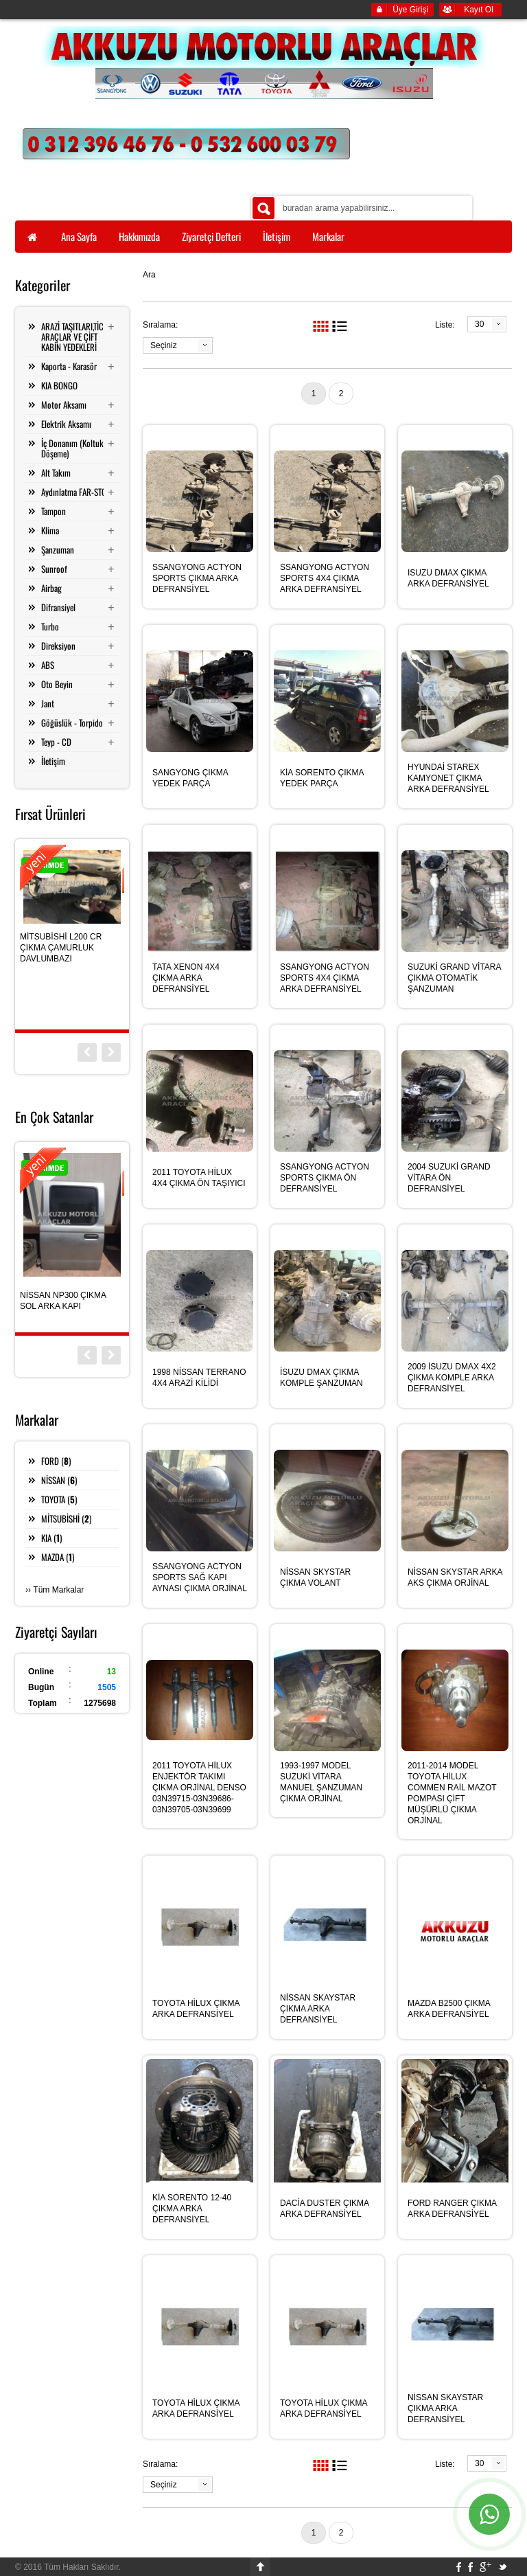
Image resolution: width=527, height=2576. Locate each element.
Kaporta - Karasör (69, 366)
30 (479, 324)
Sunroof (54, 568)
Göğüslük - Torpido (72, 722)
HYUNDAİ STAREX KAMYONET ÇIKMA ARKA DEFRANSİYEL (448, 778)
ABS (47, 665)
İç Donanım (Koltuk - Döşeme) (74, 448)
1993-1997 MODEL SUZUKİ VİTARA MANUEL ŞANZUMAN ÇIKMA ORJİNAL (321, 1782)
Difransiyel (58, 607)
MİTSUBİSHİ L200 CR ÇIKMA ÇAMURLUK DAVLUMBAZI (61, 948)
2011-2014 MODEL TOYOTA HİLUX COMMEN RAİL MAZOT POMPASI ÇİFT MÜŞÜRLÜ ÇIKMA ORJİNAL (452, 1793)
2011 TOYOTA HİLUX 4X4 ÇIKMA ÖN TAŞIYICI (199, 1177)
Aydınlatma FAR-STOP (75, 492)
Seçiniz (163, 345)
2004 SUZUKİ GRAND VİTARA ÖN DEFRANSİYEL (449, 1178)
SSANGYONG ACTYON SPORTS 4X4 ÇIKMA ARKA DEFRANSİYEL (324, 578)
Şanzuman (57, 549)
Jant (47, 703)
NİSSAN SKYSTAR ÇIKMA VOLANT (315, 1577)
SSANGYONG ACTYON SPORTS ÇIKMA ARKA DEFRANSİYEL (197, 578)
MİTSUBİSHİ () (66, 1518)
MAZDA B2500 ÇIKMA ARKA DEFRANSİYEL (449, 2008)
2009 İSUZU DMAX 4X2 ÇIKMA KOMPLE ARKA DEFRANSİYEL (452, 1377)
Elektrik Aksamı (66, 424)
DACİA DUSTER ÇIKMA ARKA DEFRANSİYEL (324, 2208)
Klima (50, 530)
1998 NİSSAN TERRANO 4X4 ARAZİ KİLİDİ (199, 1377)
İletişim (53, 761)
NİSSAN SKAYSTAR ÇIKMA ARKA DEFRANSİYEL (317, 2009)
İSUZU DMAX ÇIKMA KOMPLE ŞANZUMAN (321, 1377)
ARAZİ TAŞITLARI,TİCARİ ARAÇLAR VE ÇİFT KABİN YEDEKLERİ (78, 336)
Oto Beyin (57, 684)
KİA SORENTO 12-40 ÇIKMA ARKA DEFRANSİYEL (191, 2208)
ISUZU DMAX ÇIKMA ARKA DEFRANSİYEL (448, 578)
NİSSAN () (59, 1480)
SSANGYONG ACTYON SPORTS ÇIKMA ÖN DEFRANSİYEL (324, 1178)
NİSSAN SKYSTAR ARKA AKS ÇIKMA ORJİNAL (455, 1577)
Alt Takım (56, 472)
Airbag (51, 588)
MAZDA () (57, 1557)
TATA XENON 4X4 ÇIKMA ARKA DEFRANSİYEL (186, 978)
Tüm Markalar (58, 1590)
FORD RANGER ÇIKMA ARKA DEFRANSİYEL (452, 2208)
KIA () (51, 1538)
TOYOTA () (59, 1499)
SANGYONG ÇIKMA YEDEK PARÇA (190, 778)
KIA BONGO (59, 385)
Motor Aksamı (63, 404)
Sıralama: (160, 325)
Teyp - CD (56, 742)
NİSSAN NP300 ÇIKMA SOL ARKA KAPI (63, 1300)
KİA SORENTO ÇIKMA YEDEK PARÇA (322, 778)
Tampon (53, 511)
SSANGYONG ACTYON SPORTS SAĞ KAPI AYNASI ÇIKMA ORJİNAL (199, 1577)
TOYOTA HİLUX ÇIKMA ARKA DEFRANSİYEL (195, 2008)
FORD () (56, 1461)
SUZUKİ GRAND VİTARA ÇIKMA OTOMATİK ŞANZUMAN (454, 978)
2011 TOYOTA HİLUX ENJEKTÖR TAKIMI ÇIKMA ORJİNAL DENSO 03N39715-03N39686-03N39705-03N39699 (199, 1787)
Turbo (50, 626)
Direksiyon (58, 645)
